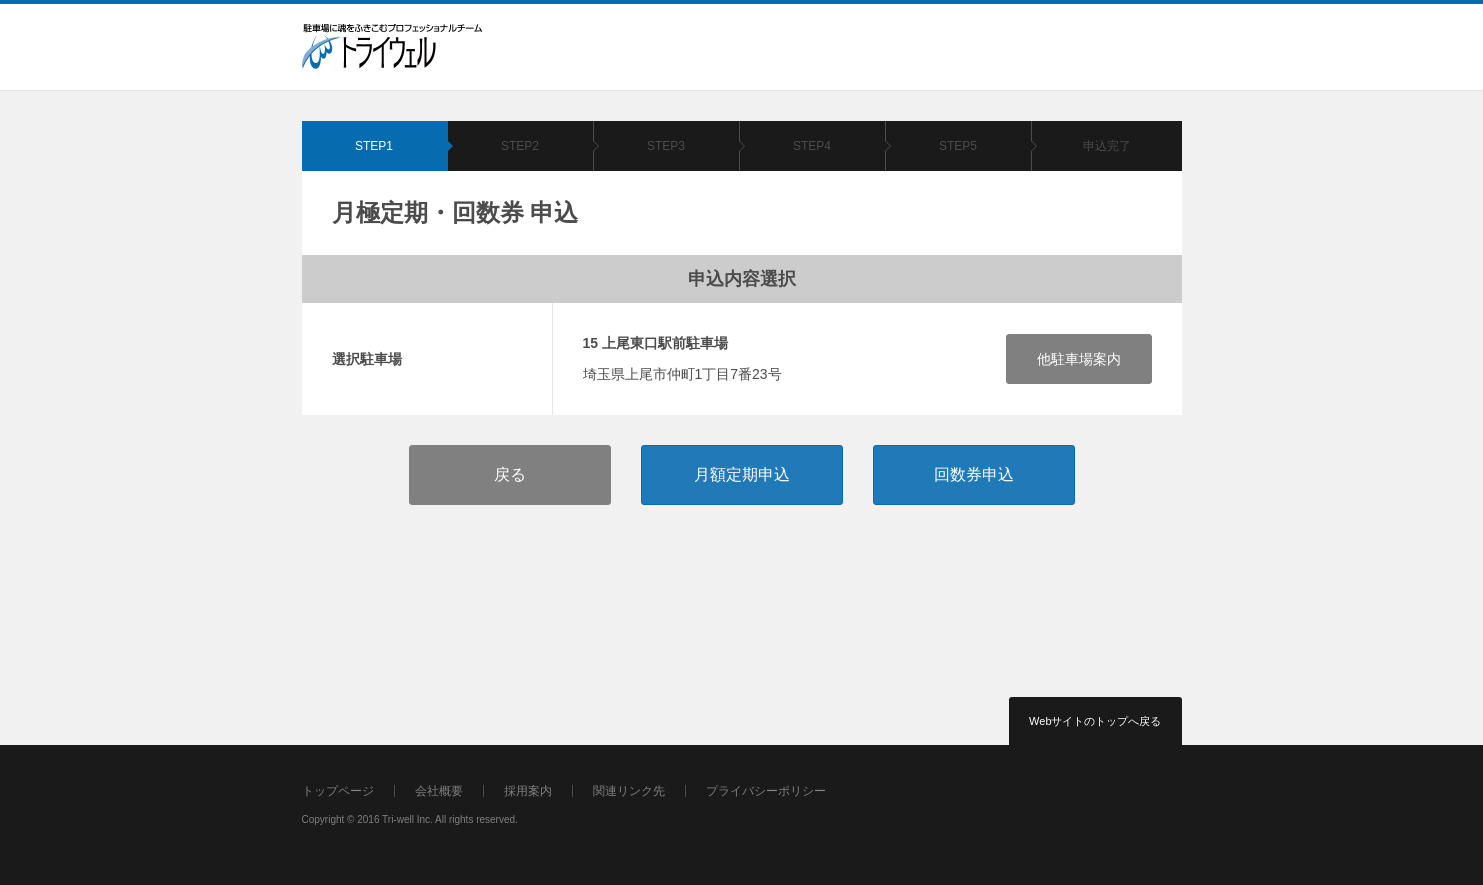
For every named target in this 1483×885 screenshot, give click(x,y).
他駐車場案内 (1079, 359)
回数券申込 (974, 474)
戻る (510, 474)
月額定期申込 (742, 474)
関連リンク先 (629, 791)
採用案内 (528, 791)
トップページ (338, 791)
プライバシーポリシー (766, 791)
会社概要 (439, 791)
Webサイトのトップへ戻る (1095, 721)
